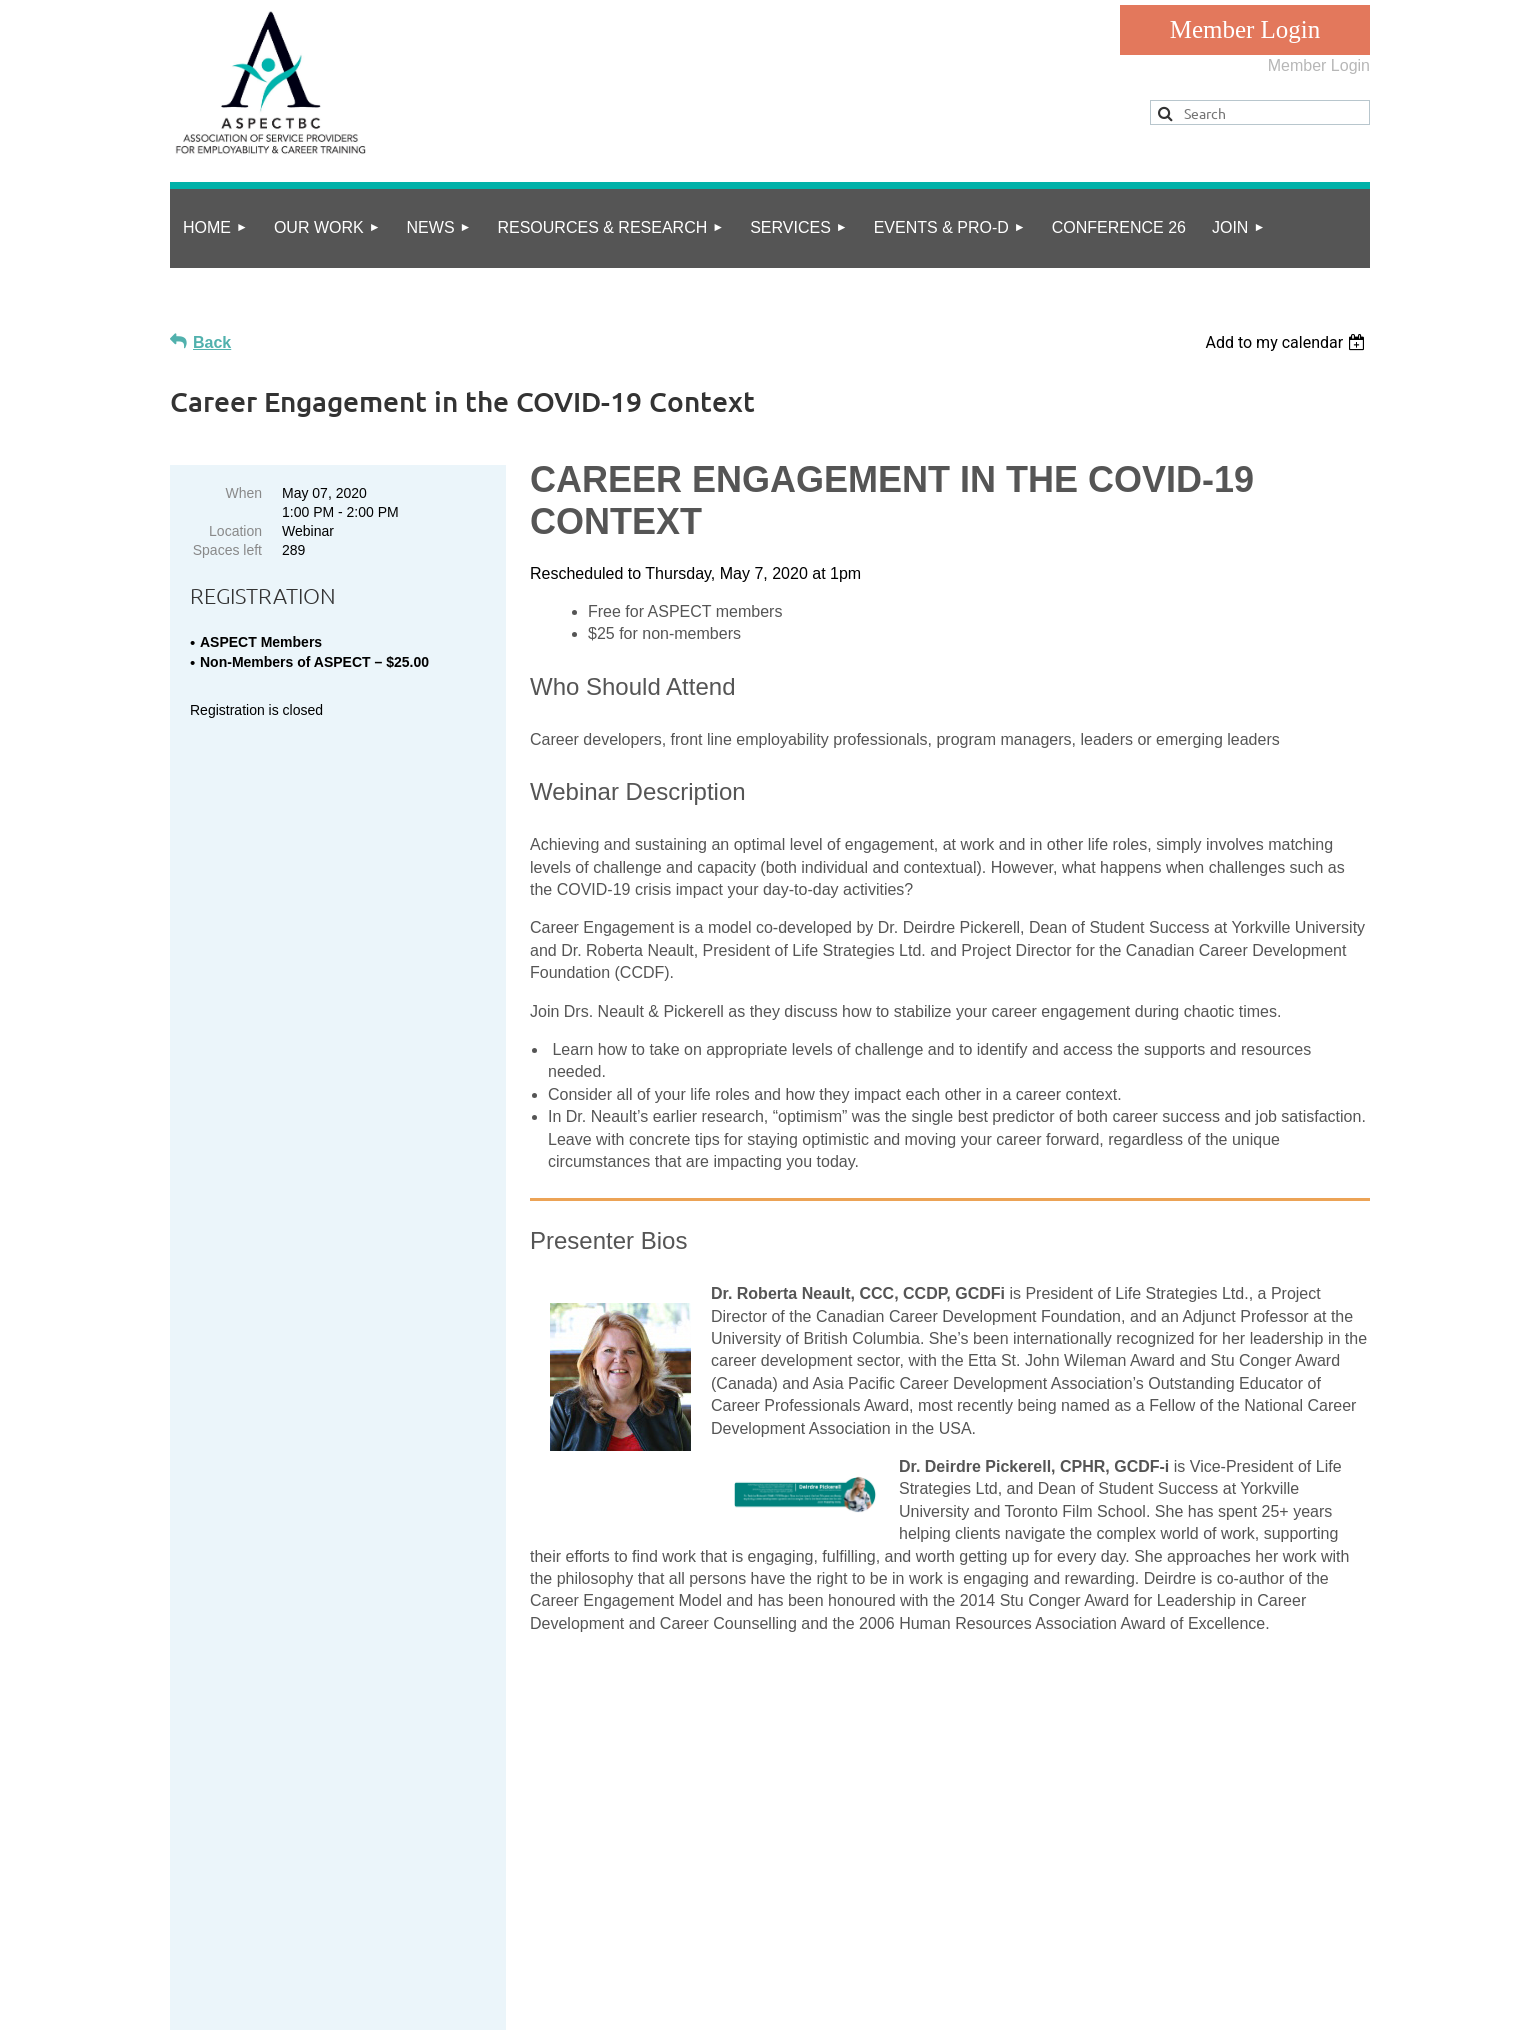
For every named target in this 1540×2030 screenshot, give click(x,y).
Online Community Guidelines (416, 1936)
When (243, 493)
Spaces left (227, 550)
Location (235, 531)
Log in (1245, 30)
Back (212, 342)
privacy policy (258, 1936)
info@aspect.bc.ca (313, 1839)
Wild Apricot (1162, 2003)
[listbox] (1287, 342)
